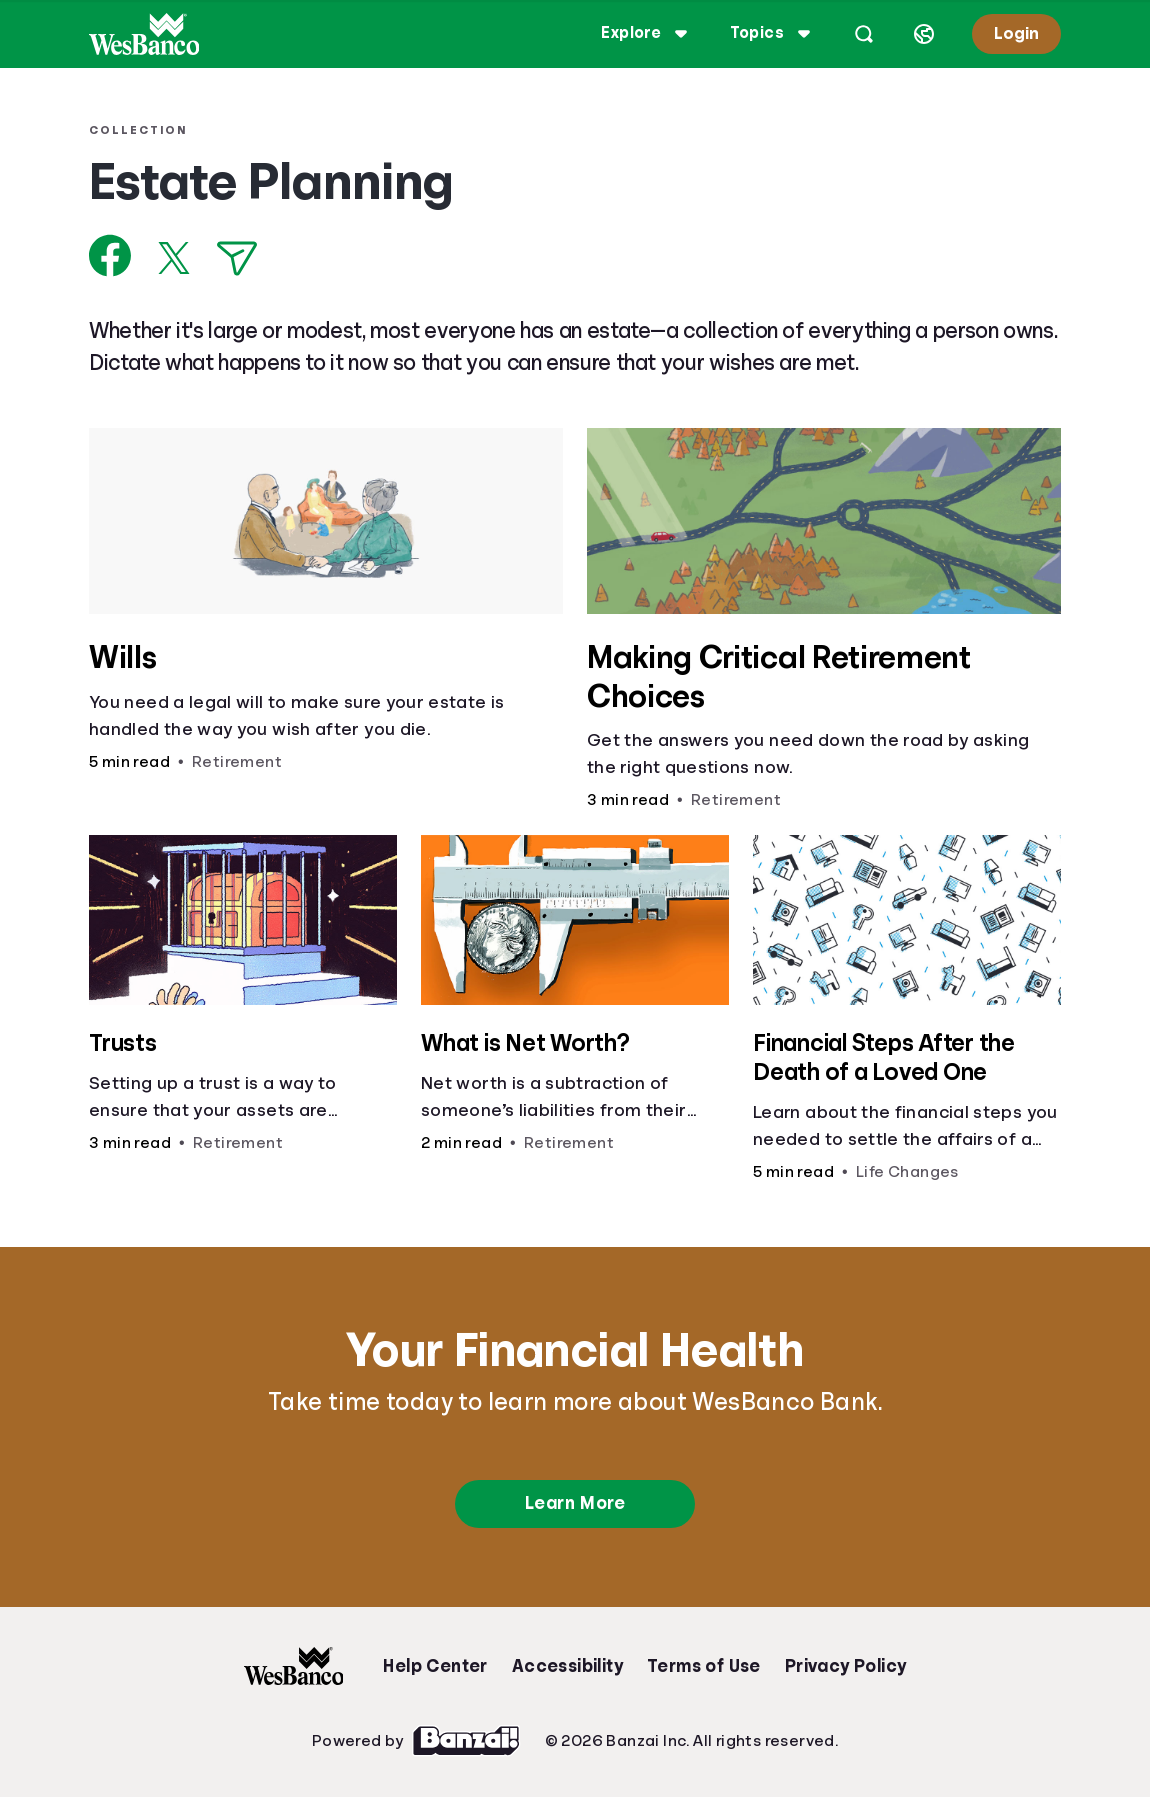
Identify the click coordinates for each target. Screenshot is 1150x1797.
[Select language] (924, 34)
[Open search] (864, 34)
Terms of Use (704, 1666)
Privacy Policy (846, 1666)
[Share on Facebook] (110, 255)
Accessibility (567, 1666)
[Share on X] (174, 258)
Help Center (435, 1666)
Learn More (575, 1503)
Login (1016, 33)
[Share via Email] (237, 258)
